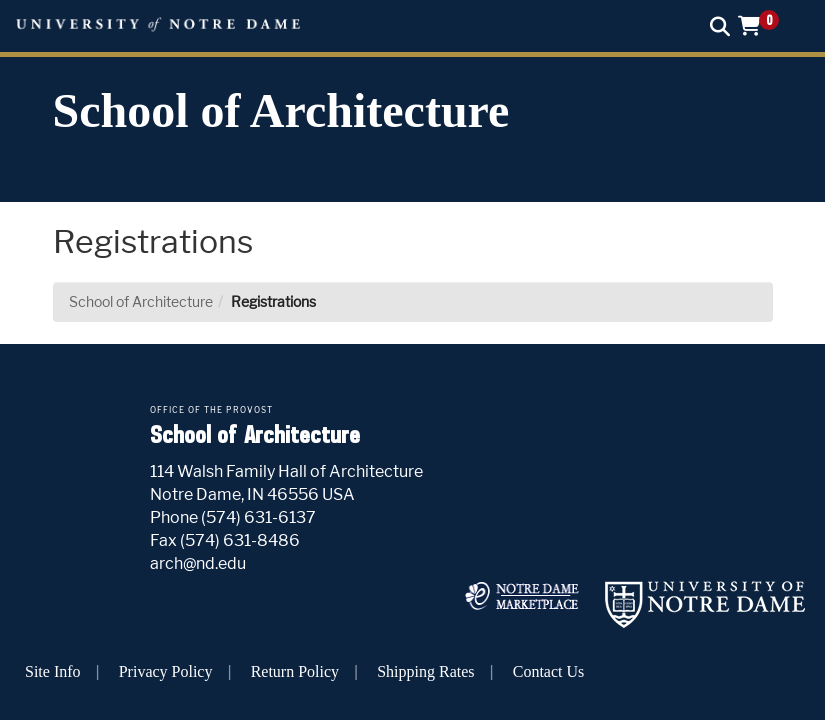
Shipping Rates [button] (425, 671)
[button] (765, 25)
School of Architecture (281, 110)
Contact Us (549, 671)
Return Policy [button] (295, 671)
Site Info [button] (53, 671)
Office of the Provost (211, 410)
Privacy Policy (166, 671)
